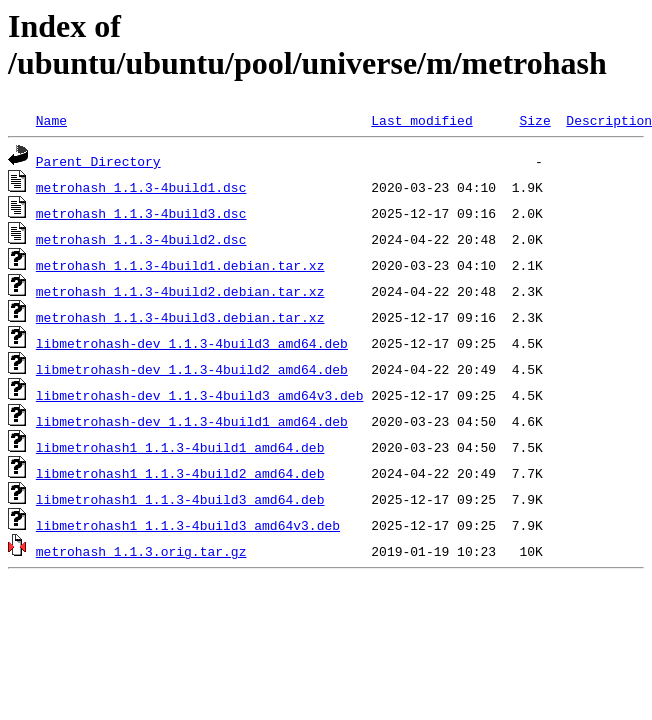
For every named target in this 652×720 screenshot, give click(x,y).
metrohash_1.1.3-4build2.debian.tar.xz (180, 291)
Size (534, 120)
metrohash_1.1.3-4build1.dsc (141, 187)
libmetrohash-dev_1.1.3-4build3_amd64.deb (192, 343)
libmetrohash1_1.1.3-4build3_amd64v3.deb (188, 525)
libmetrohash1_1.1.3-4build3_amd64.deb (180, 499)
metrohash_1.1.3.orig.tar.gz (141, 551)
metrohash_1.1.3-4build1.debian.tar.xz (180, 265)
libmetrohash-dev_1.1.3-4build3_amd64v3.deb (200, 395)
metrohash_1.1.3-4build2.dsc (141, 239)
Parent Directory (98, 161)
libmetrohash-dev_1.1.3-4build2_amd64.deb (192, 369)
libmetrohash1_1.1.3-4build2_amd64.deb (180, 473)
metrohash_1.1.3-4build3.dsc (141, 213)
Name (51, 120)
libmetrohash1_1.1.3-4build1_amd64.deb (180, 447)
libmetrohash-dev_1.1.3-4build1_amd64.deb (192, 421)
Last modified (421, 120)
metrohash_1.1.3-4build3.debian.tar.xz (180, 317)
